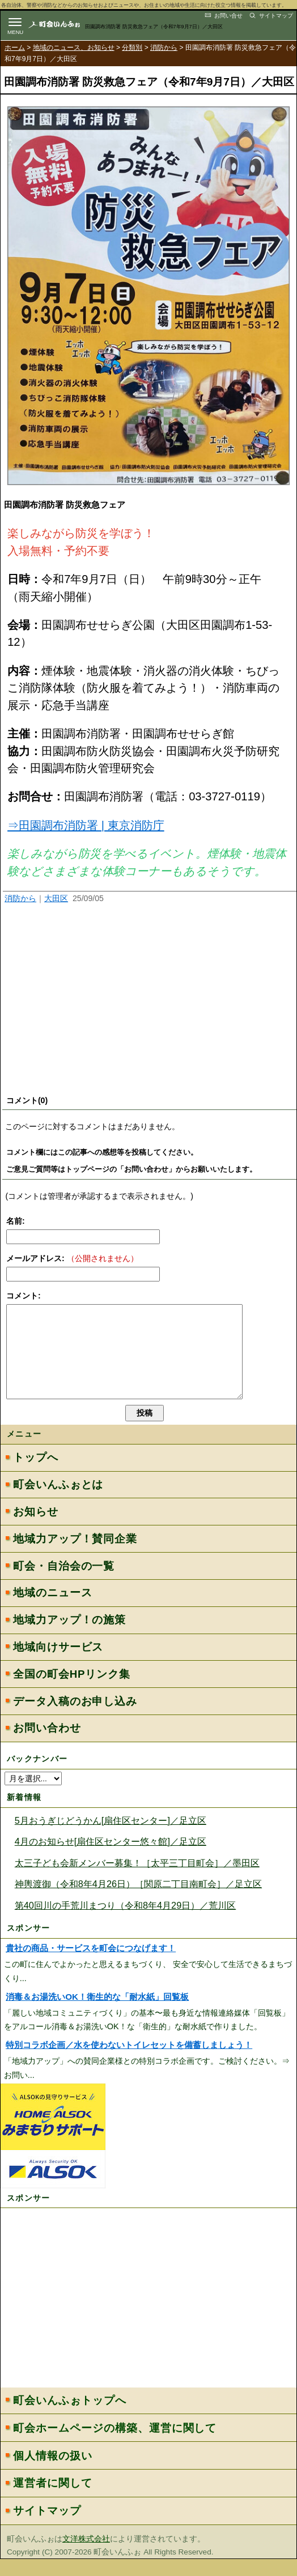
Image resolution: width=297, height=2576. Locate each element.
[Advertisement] (148, 1002)
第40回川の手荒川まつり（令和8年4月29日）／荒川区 (125, 1922)
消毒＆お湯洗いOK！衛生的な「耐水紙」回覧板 (97, 2013)
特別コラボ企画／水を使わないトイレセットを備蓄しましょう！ (129, 2062)
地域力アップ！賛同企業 (75, 1556)
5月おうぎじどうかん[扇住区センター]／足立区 (110, 1837)
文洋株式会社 (86, 2556)
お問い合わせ (46, 1745)
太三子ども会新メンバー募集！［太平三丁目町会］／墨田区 (137, 1880)
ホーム (15, 48)
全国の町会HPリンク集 (71, 1691)
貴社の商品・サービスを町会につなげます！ (91, 1965)
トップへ (35, 1474)
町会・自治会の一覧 (63, 1583)
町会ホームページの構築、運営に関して (115, 2445)
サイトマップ (276, 15)
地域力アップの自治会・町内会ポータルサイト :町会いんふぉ (63, 24)
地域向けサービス (58, 1664)
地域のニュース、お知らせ (73, 48)
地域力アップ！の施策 (69, 1637)
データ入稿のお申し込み (75, 1718)
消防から (163, 48)
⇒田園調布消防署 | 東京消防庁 (85, 825)
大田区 (56, 898)
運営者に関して (52, 2500)
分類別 (132, 48)
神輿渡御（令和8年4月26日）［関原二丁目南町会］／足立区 (138, 1901)
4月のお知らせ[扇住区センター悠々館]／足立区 (110, 1858)
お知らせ (35, 1529)
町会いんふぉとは (58, 1501)
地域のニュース (52, 1609)
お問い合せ (228, 15)
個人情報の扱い (52, 2473)
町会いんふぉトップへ (69, 2417)
